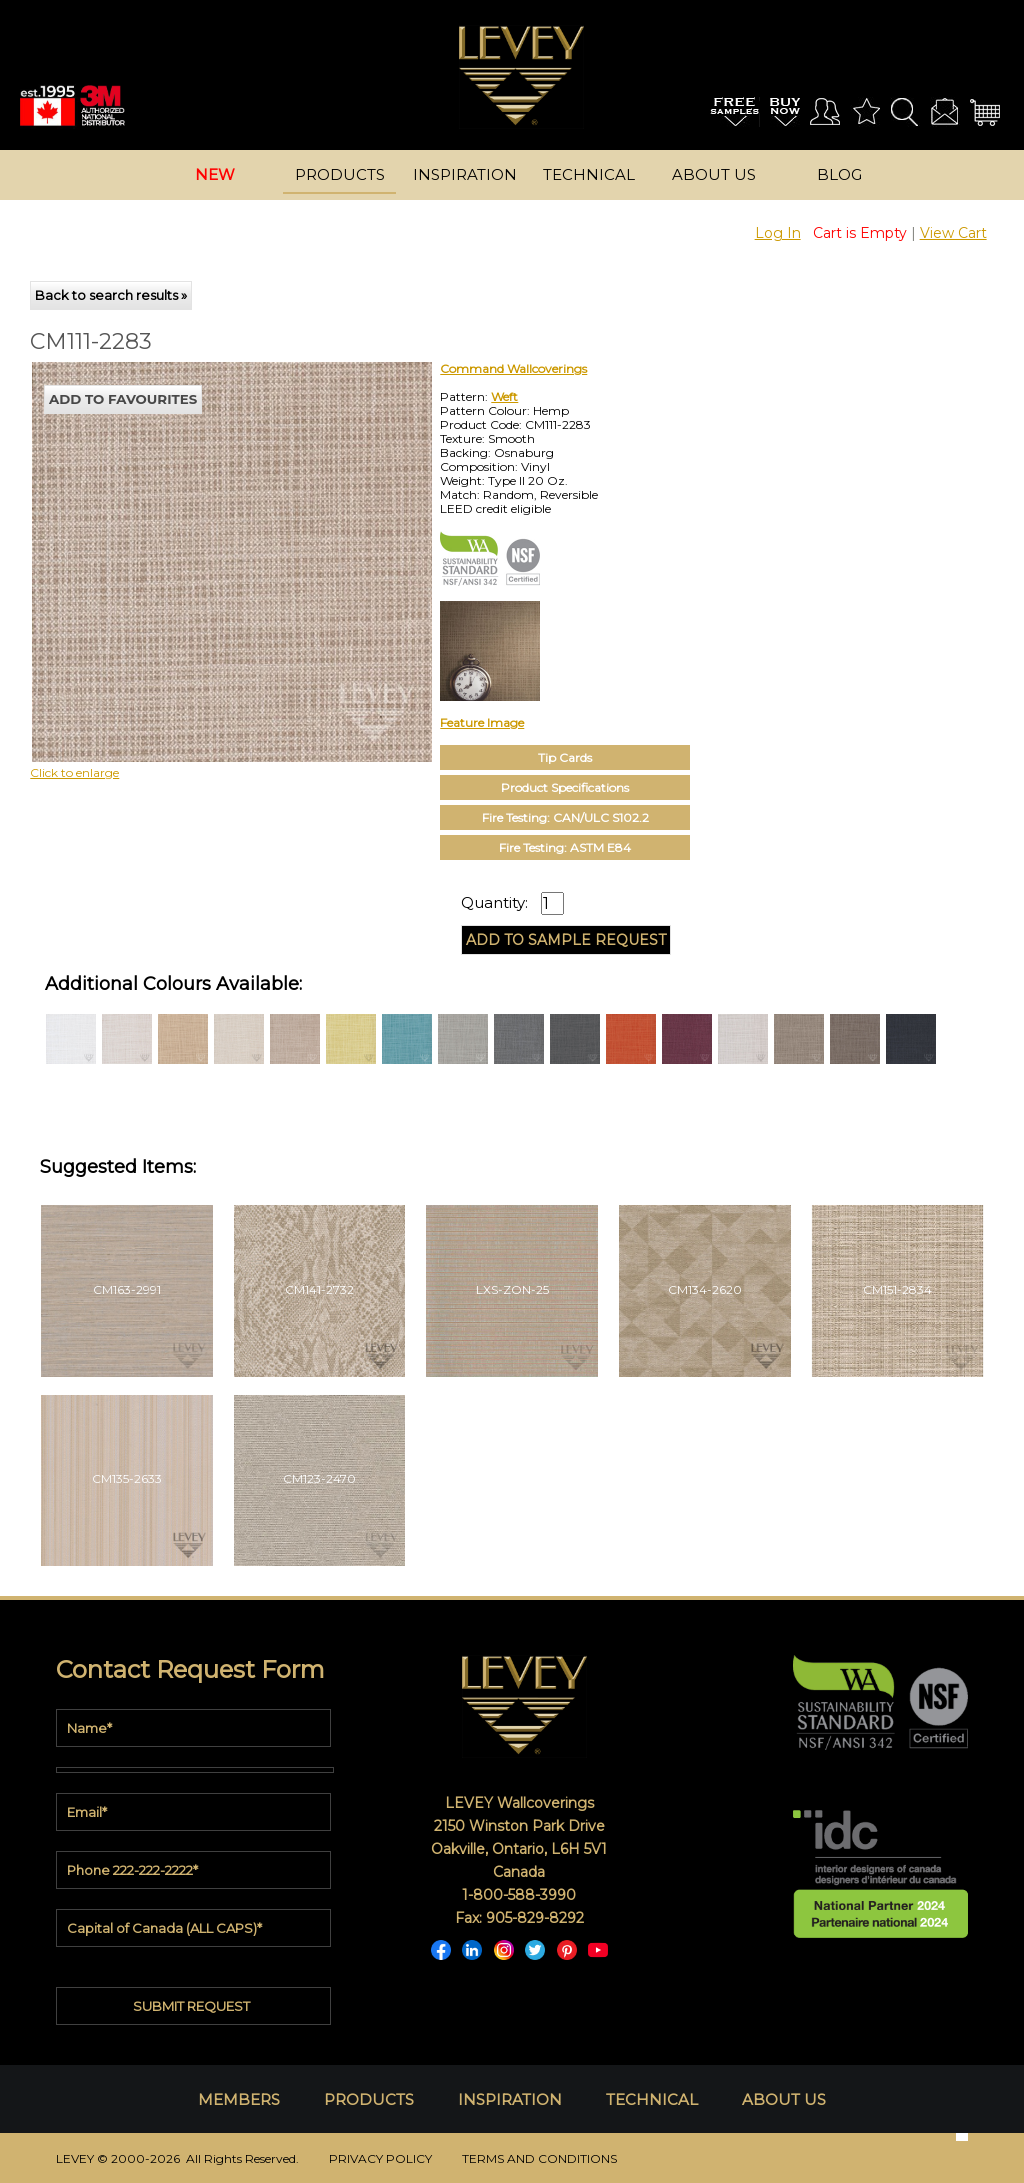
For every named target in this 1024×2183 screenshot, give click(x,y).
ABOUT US (784, 2099)
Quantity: (494, 903)
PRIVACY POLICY (380, 2158)
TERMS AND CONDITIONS (539, 2158)
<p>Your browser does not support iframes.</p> (196, 537)
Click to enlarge (74, 772)
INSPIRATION (510, 2099)
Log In (778, 233)
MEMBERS (239, 2099)
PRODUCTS (369, 2099)
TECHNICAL (652, 2099)
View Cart (953, 233)
